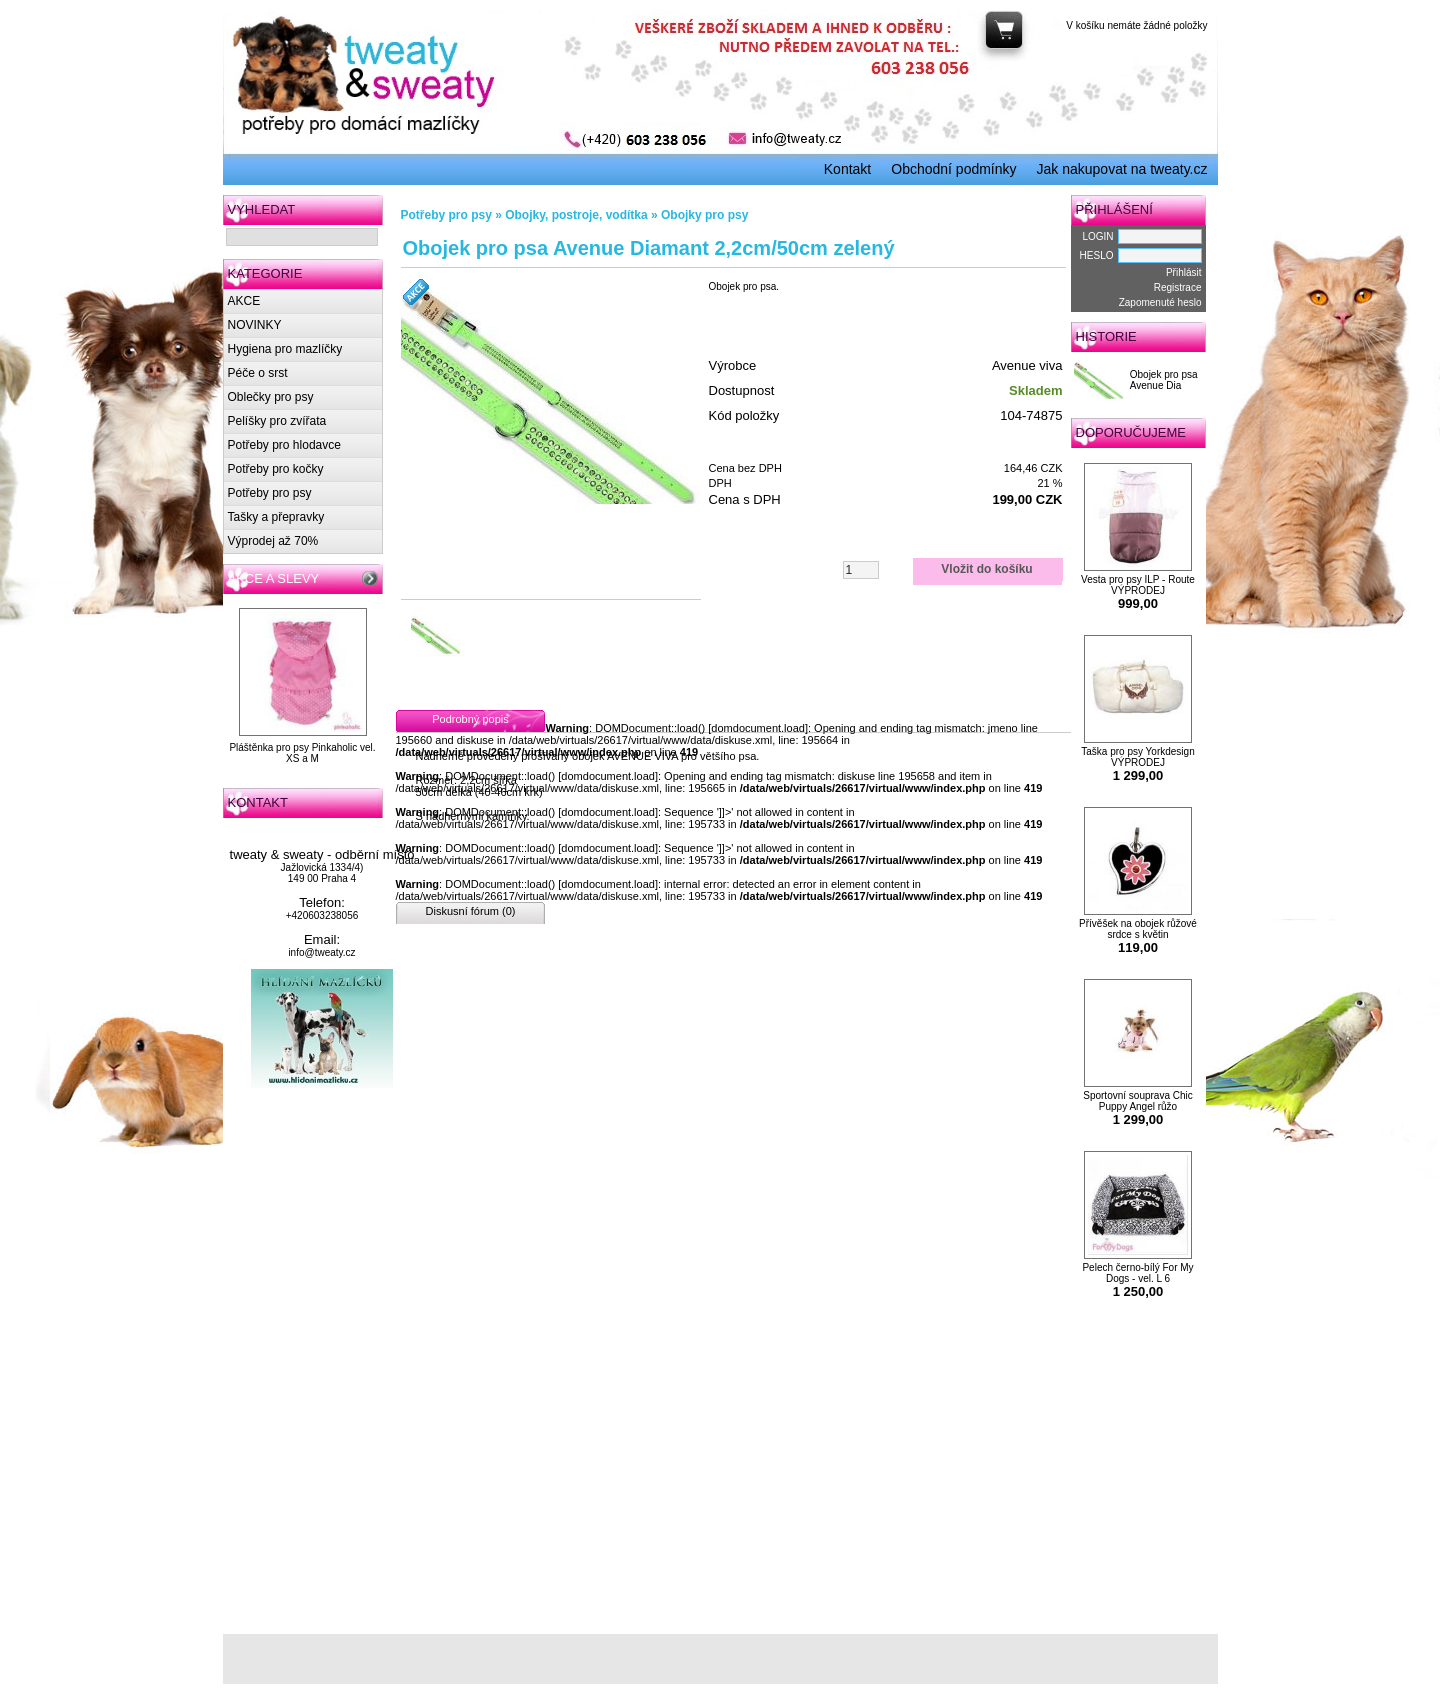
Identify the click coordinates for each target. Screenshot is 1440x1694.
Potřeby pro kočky (276, 469)
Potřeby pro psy (270, 493)
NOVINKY (255, 325)
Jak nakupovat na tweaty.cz (1122, 169)
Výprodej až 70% (273, 541)
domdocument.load (758, 728)
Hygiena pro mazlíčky (285, 349)
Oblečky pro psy (271, 397)
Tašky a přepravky (276, 517)
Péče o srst (258, 373)
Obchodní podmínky (953, 169)
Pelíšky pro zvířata (277, 421)
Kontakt (847, 169)
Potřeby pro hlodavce (284, 445)
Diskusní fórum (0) (471, 911)
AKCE (244, 301)
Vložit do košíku (986, 569)
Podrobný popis (470, 719)
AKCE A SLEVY (274, 578)
